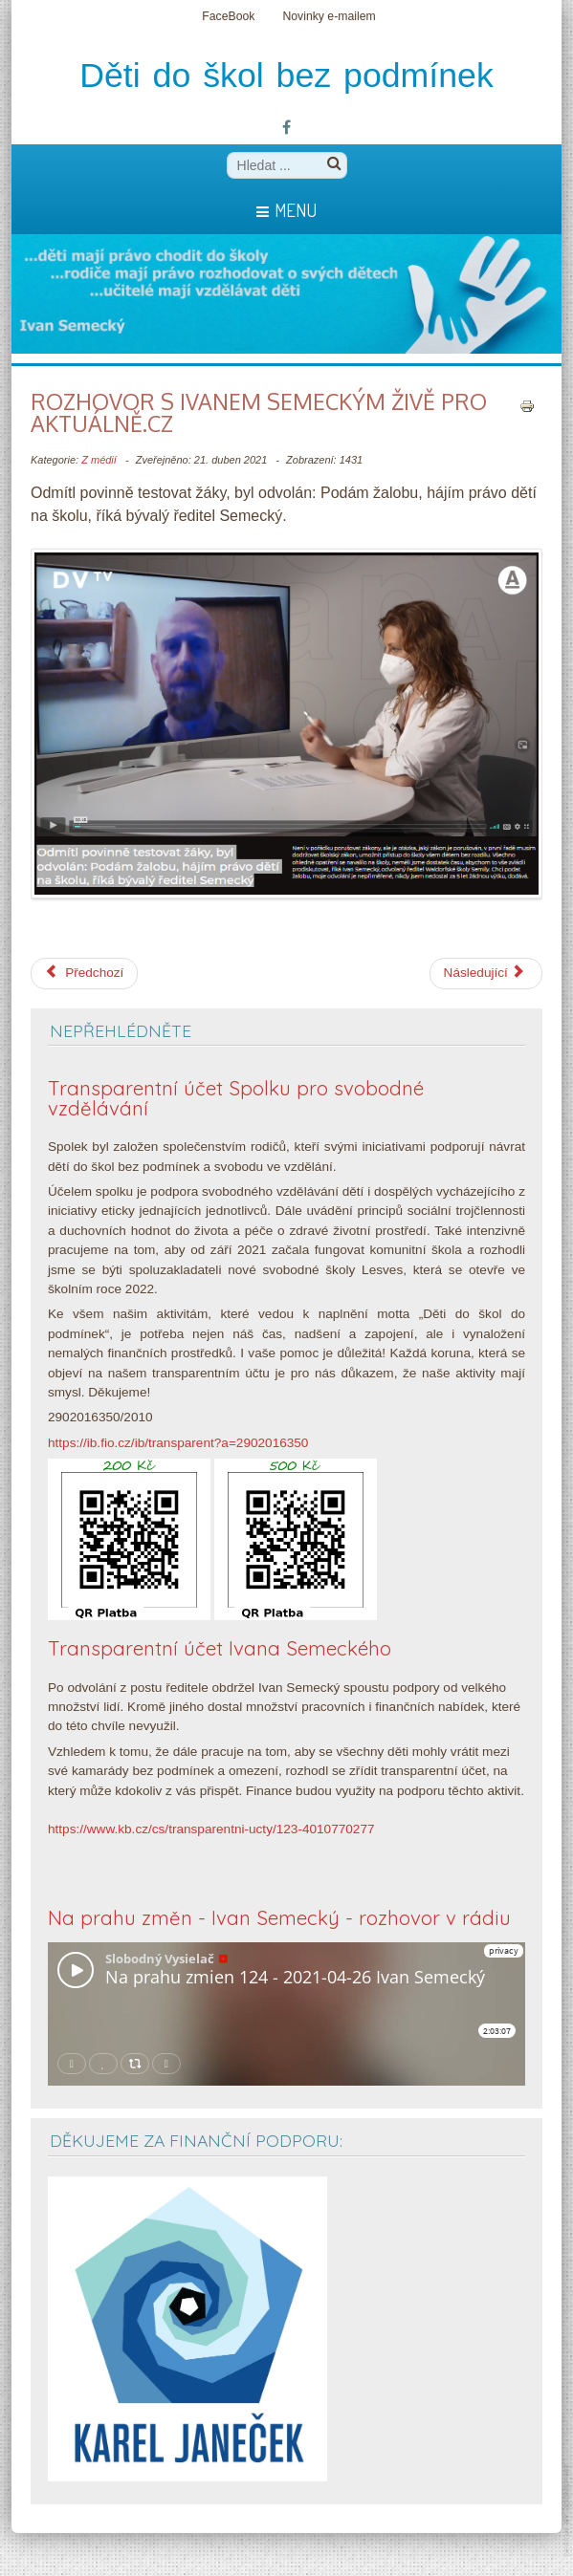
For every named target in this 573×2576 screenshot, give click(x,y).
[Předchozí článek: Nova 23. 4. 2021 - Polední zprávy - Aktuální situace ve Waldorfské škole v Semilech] (84, 973)
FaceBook (228, 16)
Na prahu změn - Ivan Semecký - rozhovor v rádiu (279, 1918)
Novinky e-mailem (328, 16)
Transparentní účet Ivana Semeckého (219, 1648)
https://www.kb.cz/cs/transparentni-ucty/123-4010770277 (211, 1829)
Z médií (99, 459)
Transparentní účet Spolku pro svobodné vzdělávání (236, 1097)
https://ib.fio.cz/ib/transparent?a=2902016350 (178, 1443)
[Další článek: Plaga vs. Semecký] (486, 973)
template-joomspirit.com (568, 2510)
